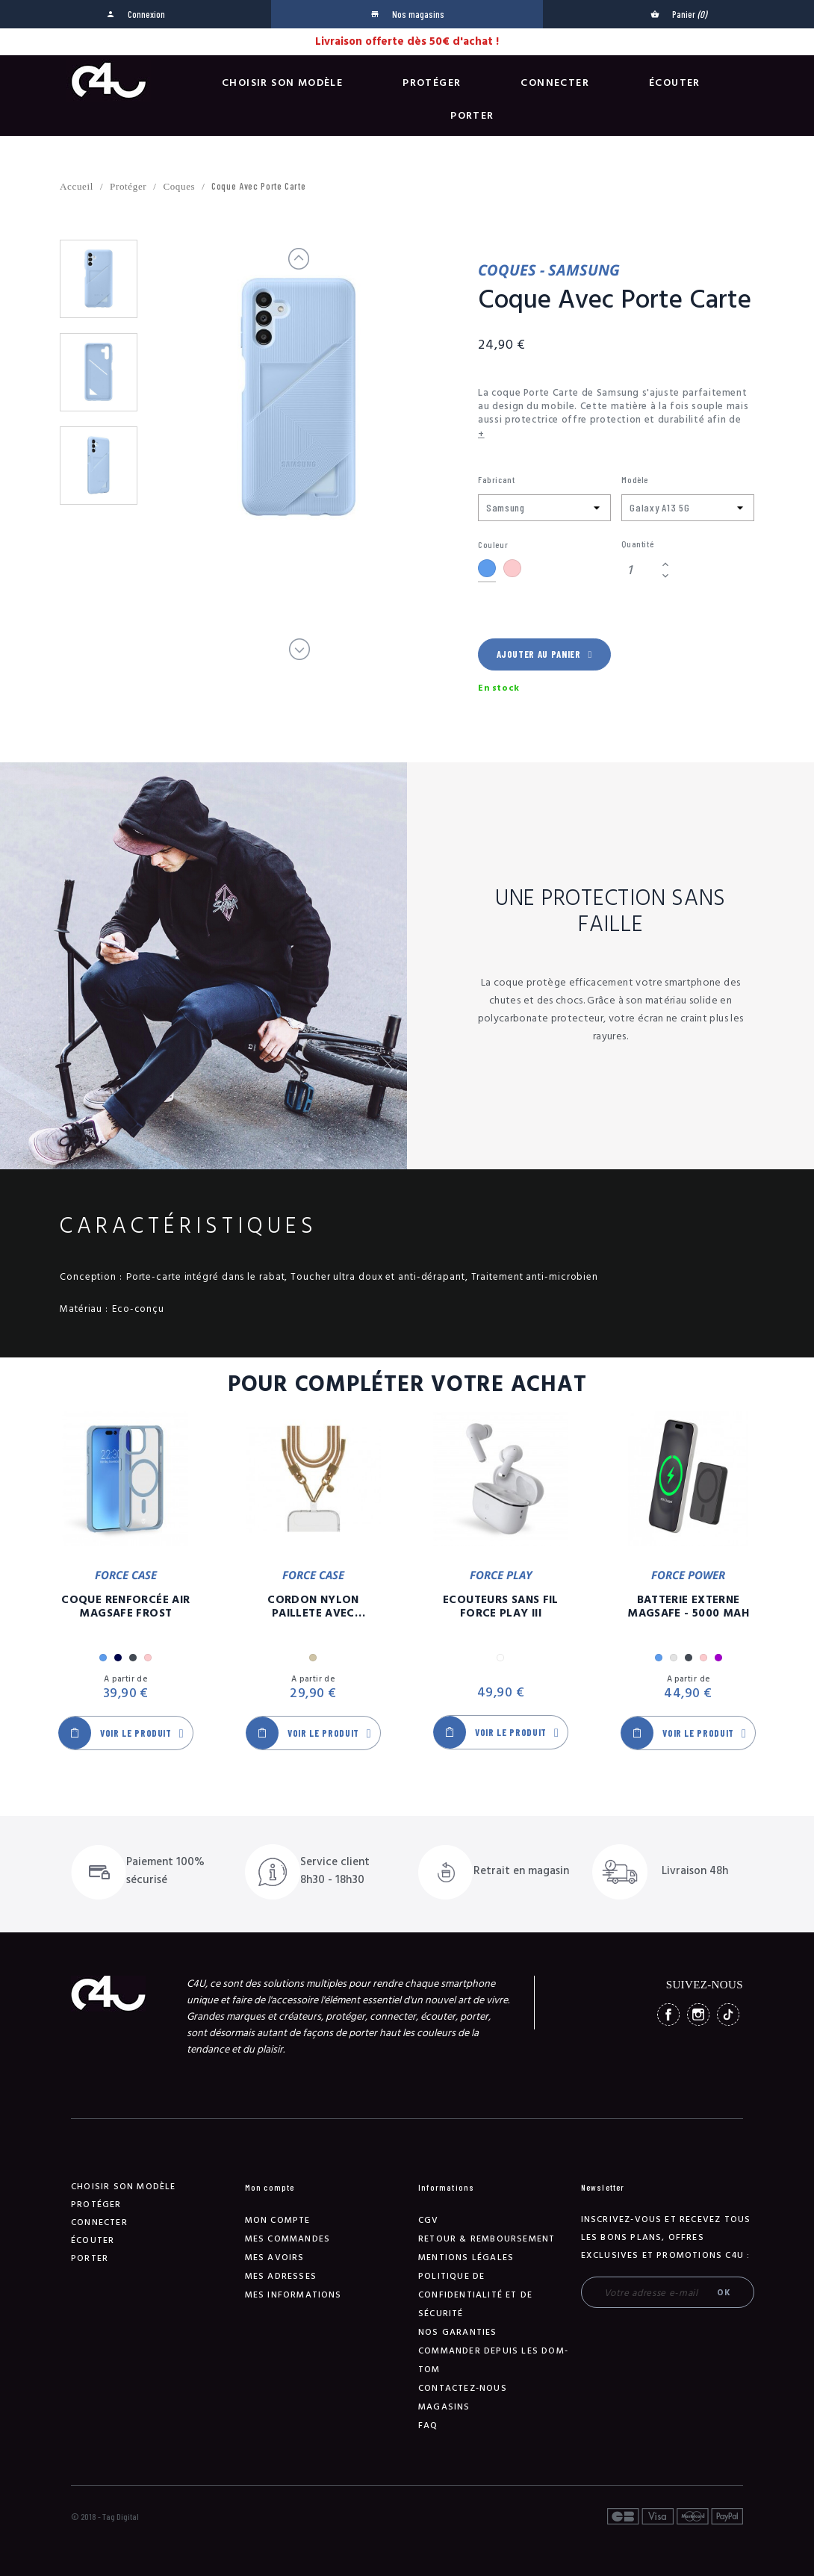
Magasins (444, 2407)
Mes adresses (281, 2276)
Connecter (555, 82)
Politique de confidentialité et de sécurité (475, 2295)
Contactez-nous (462, 2388)
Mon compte (278, 2220)
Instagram (698, 2014)
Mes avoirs (275, 2257)
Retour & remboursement (486, 2239)
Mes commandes (288, 2239)
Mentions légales (466, 2257)
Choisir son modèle (282, 82)
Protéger (432, 82)
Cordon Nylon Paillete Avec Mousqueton (313, 1606)
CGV (428, 2220)
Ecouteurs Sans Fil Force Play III (501, 1606)
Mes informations (293, 2295)
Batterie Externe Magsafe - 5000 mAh (688, 1606)
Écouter (674, 82)
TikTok (728, 2014)
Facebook (668, 2014)
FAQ (428, 2425)
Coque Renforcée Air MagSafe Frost (125, 1606)
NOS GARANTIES (457, 2332)
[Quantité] (639, 570)
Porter (472, 115)
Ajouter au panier (544, 654)
